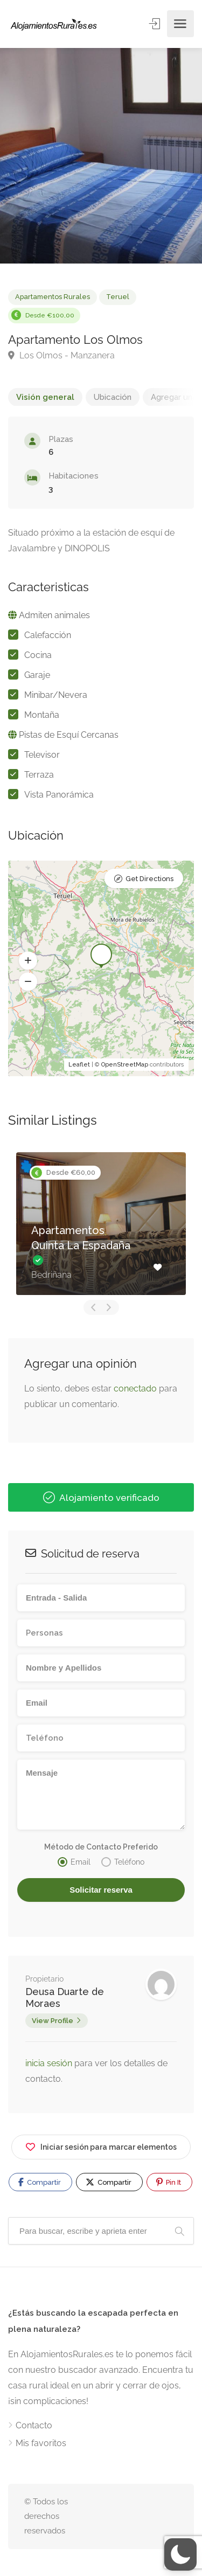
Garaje (37, 675)
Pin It (168, 2182)
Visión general (45, 397)
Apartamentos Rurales (52, 297)
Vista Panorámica (59, 795)
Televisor (42, 755)
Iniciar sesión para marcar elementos (101, 2145)
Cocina (38, 655)
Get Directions (149, 879)
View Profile (52, 2021)
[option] (101, 156)
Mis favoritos (41, 2443)
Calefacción (47, 635)
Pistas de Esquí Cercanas (69, 735)
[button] (28, 961)
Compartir (39, 2182)
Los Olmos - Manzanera (61, 355)
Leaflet (79, 1064)
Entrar (155, 23)
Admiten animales (54, 615)
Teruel (117, 297)
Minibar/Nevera (55, 695)
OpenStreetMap (124, 1064)
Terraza (39, 775)
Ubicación (112, 397)
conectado (135, 1388)
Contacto (34, 2425)
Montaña (41, 715)
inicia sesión (49, 2063)
